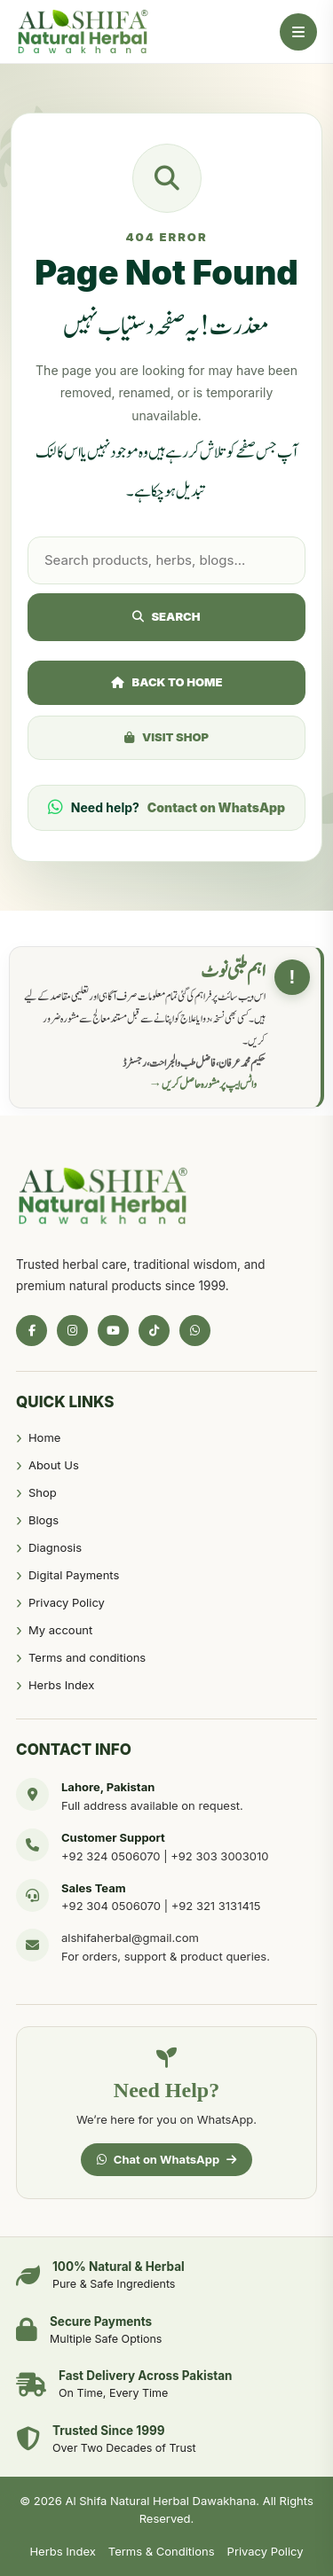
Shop (42, 1492)
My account (60, 1630)
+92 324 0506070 (111, 1856)
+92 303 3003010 (219, 1856)
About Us (53, 1465)
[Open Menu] (298, 32)
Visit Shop (166, 737)
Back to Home (167, 682)
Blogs (43, 1520)
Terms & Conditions (161, 2551)
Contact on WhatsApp (216, 807)
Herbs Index (61, 1685)
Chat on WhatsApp (166, 2159)
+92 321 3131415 (216, 1906)
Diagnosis (55, 1547)
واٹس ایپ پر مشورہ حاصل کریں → (203, 1084)
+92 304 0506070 (111, 1906)
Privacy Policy (66, 1602)
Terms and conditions (87, 1657)
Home (44, 1437)
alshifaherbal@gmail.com (130, 1937)
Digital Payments (73, 1575)
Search (166, 616)
